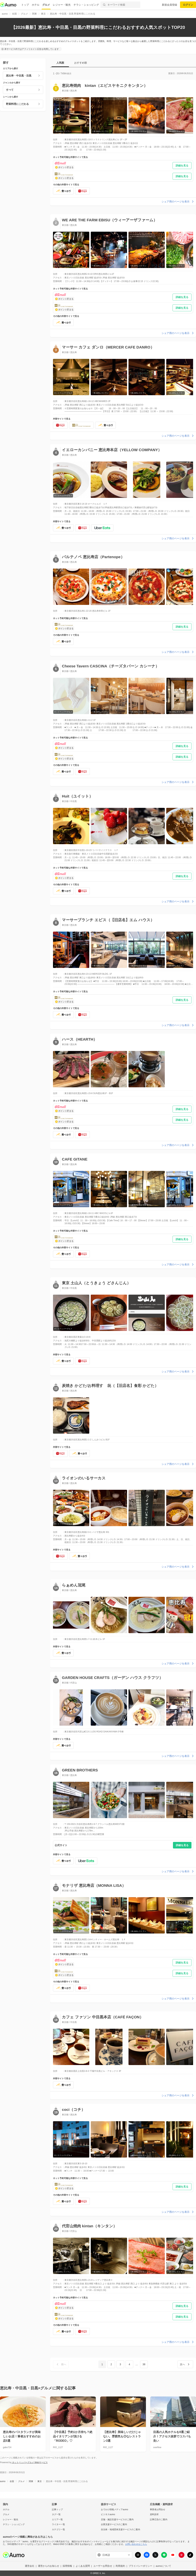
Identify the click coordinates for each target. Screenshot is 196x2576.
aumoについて (163, 2566)
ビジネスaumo (108, 2514)
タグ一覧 (56, 2514)
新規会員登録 (169, 4)
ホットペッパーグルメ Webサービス (29, 2462)
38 (143, 2364)
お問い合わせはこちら (136, 2544)
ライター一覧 (58, 2524)
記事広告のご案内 (158, 2519)
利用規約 (120, 2566)
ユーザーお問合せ (102, 2566)
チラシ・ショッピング (86, 4)
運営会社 (29, 2566)
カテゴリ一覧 (58, 2529)
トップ (25, 4)
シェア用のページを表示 (178, 201)
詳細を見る (182, 165)
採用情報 (67, 2566)
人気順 (60, 62)
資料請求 (154, 2514)
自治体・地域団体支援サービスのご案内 (120, 2529)
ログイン (188, 4)
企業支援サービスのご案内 (114, 2524)
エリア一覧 (57, 2519)
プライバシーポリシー (140, 2566)
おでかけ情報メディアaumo (114, 2509)
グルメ (46, 4)
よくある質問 (83, 2566)
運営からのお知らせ (48, 2566)
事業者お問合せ (157, 2509)
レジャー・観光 (62, 4)
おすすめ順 (80, 62)
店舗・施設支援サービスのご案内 (117, 2519)
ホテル (35, 4)
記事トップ (57, 2509)
